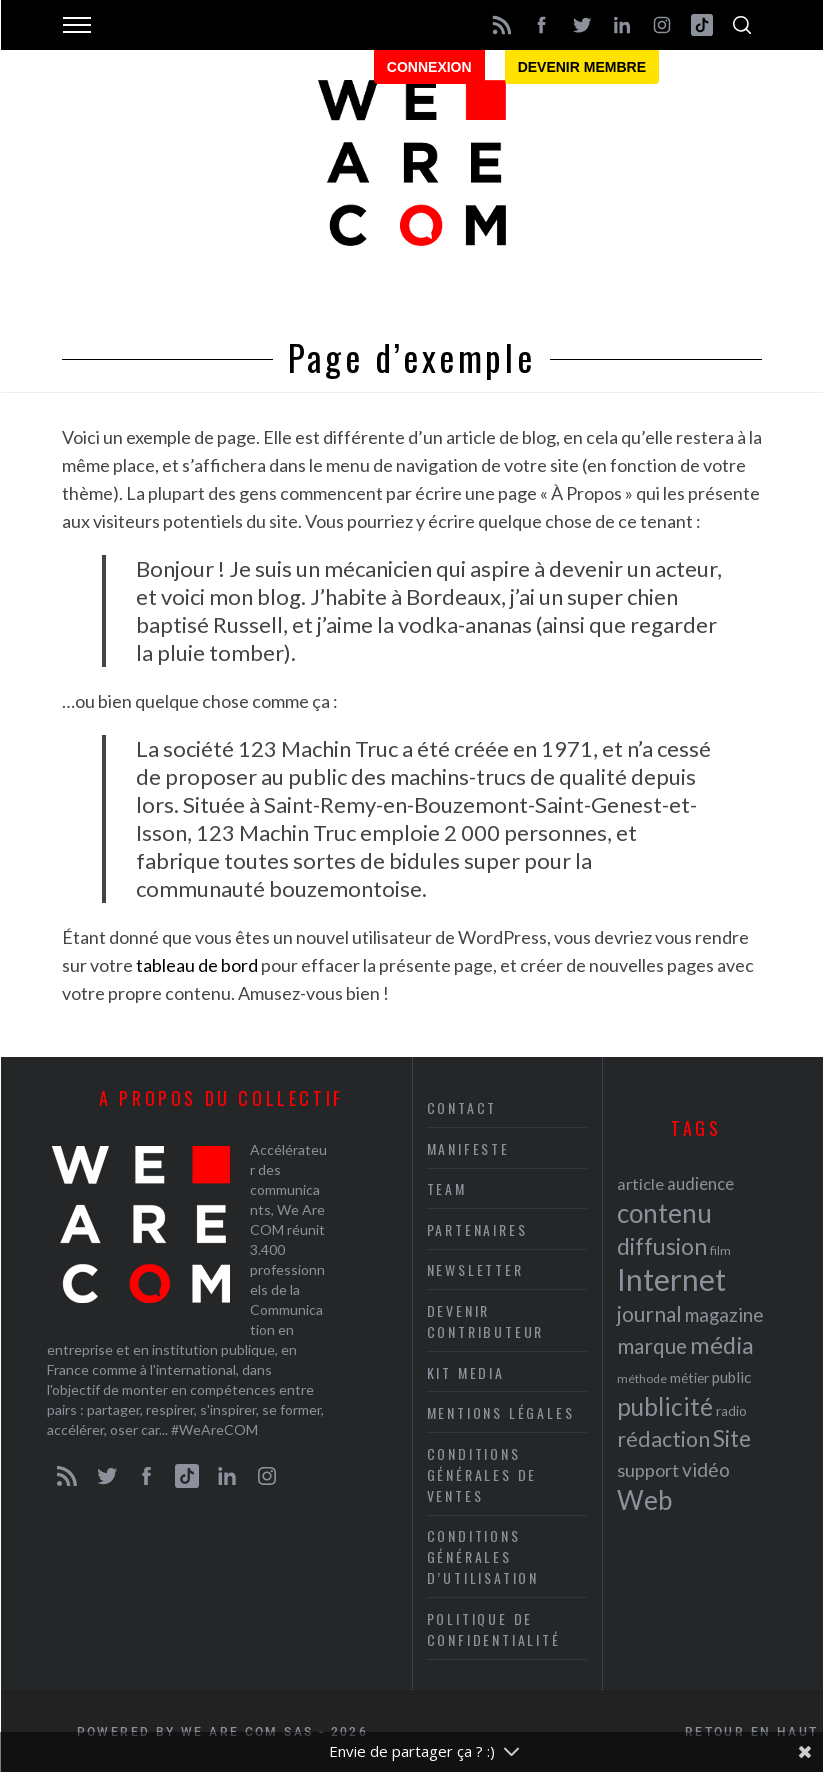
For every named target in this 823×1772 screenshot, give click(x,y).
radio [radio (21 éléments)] (731, 1411)
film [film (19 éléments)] (720, 1250)
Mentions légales (501, 1412)
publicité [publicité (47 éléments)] (665, 1406)
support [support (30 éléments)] (648, 1470)
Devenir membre (582, 67)
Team (447, 1188)
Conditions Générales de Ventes (482, 1474)
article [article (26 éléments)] (640, 1183)
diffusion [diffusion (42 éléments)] (662, 1246)
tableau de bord (197, 965)
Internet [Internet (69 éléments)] (671, 1279)
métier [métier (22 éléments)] (689, 1377)
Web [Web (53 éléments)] (644, 1500)
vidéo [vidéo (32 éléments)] (706, 1469)
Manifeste (468, 1148)
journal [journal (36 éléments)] (649, 1313)
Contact (462, 1107)
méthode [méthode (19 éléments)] (642, 1378)
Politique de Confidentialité (494, 1629)
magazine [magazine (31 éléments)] (724, 1314)
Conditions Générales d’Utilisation (483, 1556)
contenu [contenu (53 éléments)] (664, 1213)
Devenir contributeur (486, 1321)
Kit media (466, 1372)
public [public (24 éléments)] (731, 1377)
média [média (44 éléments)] (722, 1345)
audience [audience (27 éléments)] (700, 1183)
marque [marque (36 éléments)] (652, 1345)
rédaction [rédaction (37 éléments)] (663, 1439)
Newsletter (475, 1269)
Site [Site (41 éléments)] (732, 1438)
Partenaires (477, 1229)
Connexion (429, 67)
